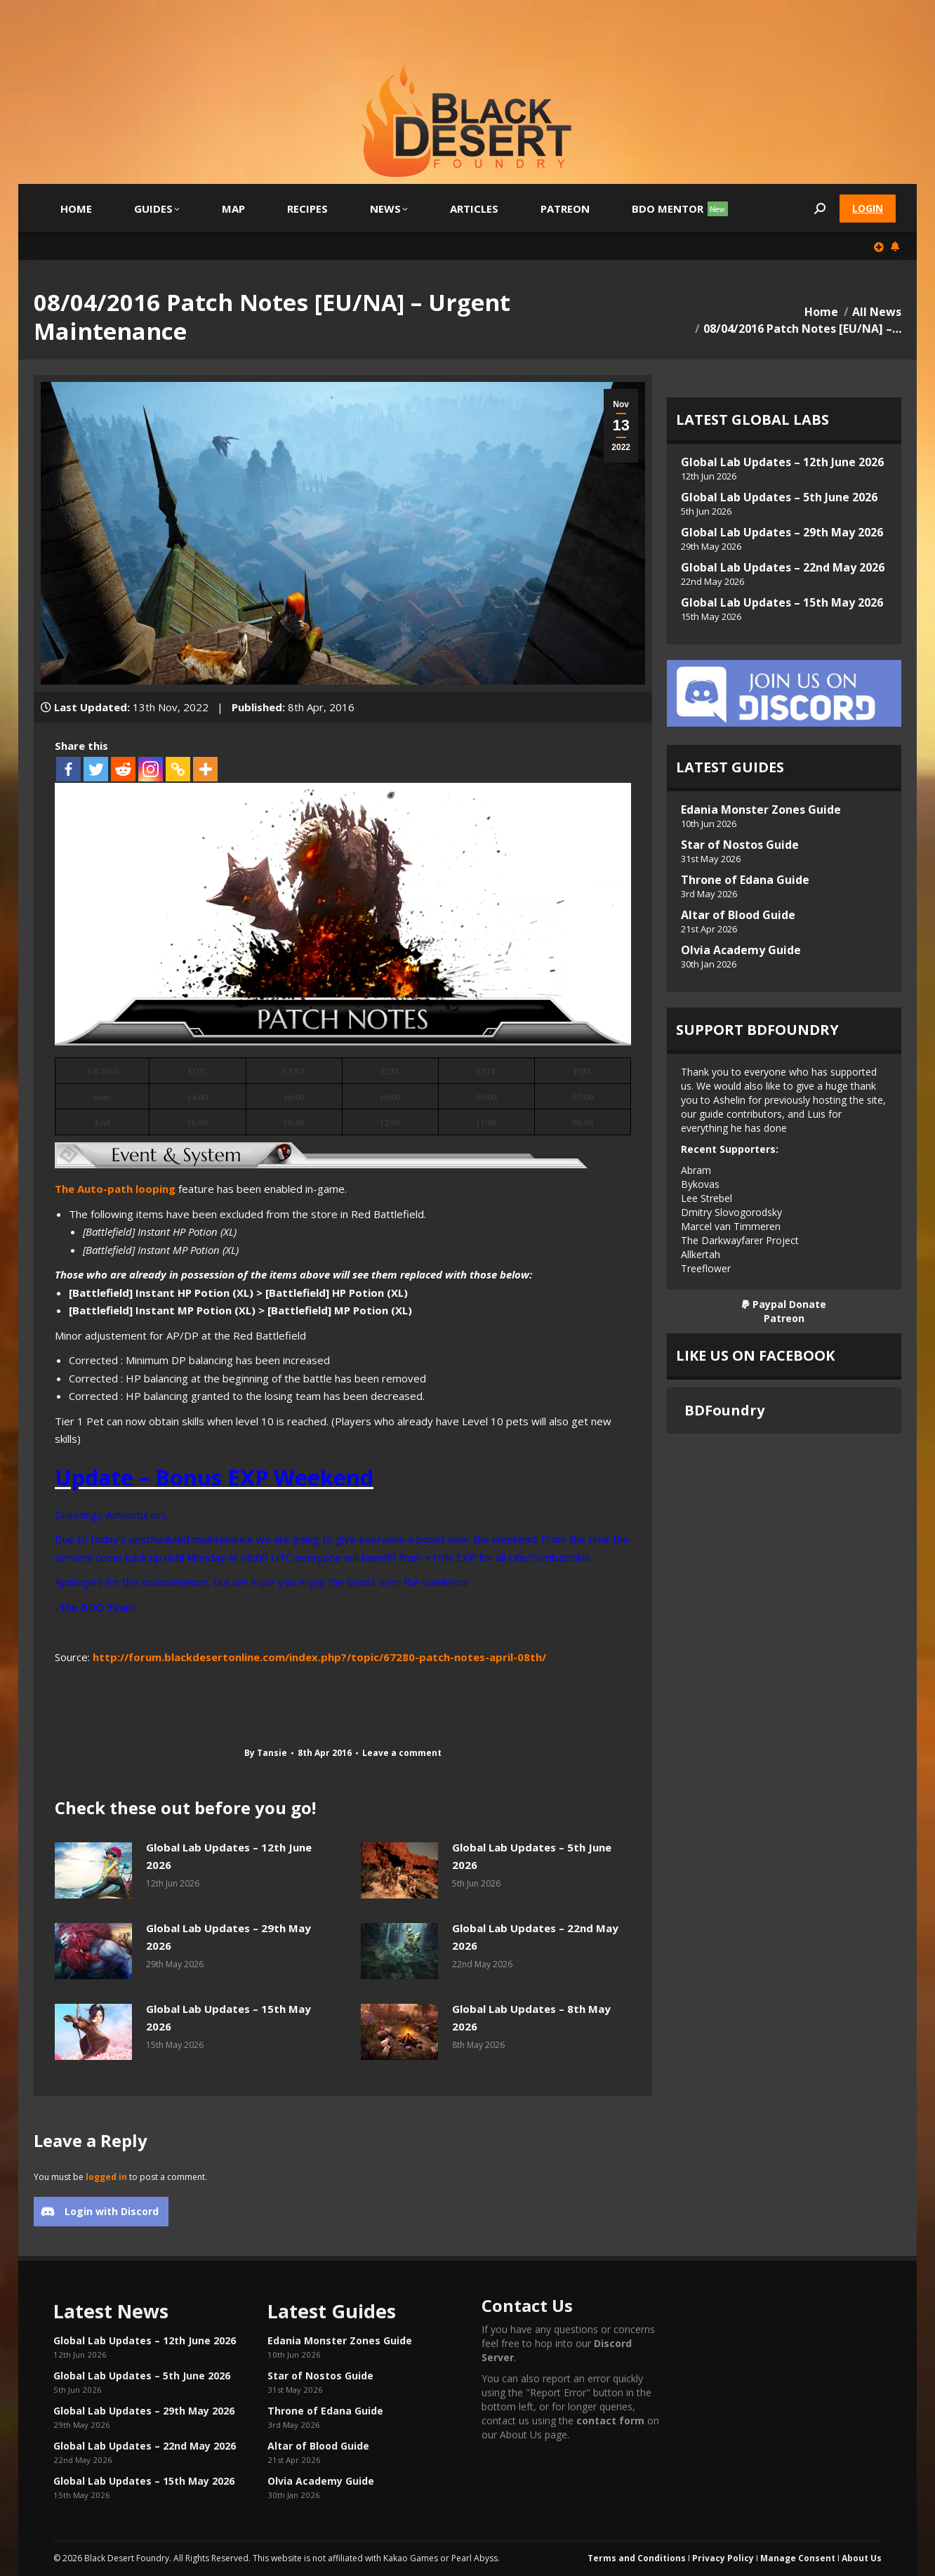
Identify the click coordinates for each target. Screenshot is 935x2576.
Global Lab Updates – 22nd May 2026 (535, 1937)
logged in (106, 2177)
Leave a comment (402, 1753)
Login (867, 208)
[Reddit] (123, 769)
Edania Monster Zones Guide (761, 809)
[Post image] (93, 1870)
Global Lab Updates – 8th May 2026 (531, 2018)
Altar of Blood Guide (738, 915)
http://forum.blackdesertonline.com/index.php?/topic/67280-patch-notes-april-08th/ (319, 1657)
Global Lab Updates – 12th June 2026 (229, 1856)
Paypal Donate (784, 1304)
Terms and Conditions (637, 2558)
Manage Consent (797, 2558)
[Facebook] (68, 769)
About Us (862, 2558)
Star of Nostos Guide (740, 845)
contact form (610, 2420)
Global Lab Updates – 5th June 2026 (531, 1856)
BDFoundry (724, 1410)
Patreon (784, 1318)
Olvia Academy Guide (741, 950)
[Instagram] (150, 769)
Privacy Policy (723, 2558)
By (265, 1753)
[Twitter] (96, 769)
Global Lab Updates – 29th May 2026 (228, 1937)
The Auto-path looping (115, 1189)
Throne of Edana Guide (745, 880)
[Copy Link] (178, 769)
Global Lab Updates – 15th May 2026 (228, 2018)
